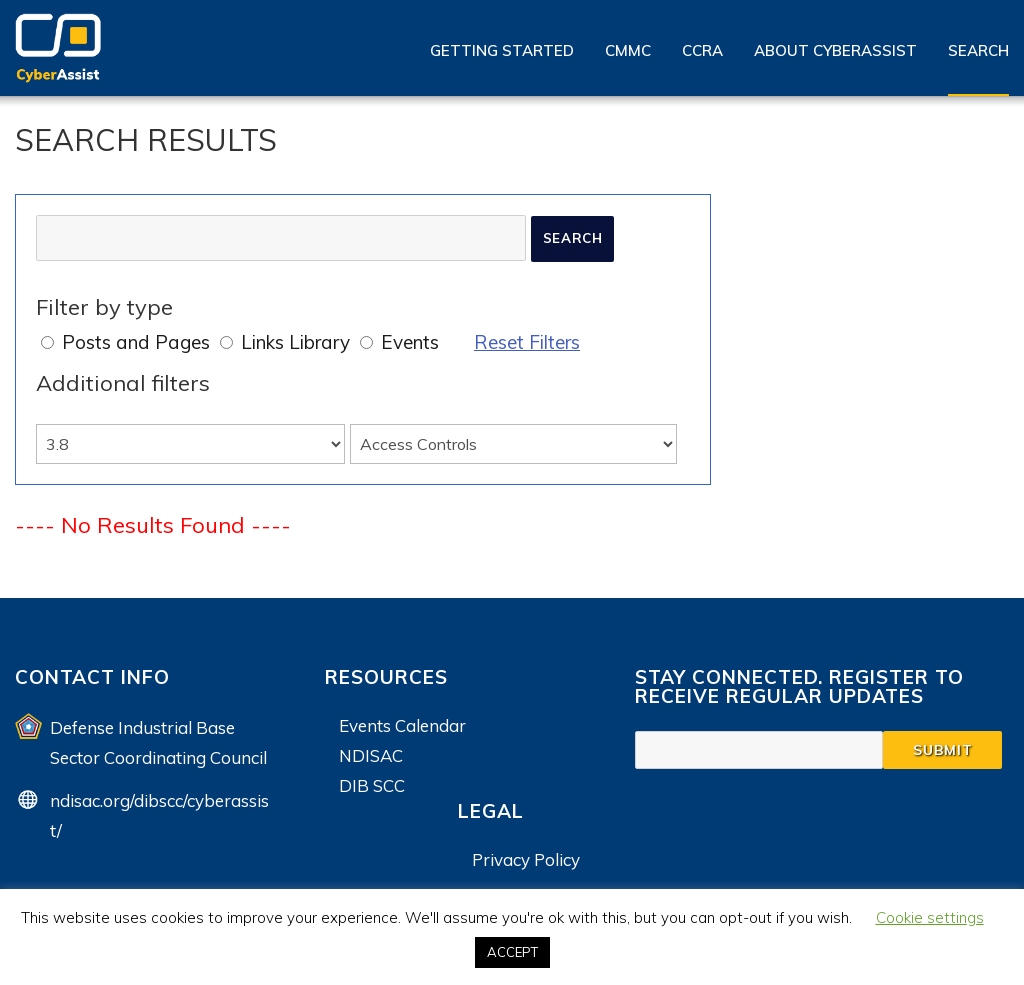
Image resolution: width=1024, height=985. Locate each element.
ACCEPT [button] (512, 952)
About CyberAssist (835, 50)
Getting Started (502, 50)
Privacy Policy (526, 859)
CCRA (702, 50)
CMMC (628, 50)
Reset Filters (527, 342)
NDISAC (371, 755)
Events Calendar (402, 725)
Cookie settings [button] (930, 917)
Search (978, 50)
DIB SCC (372, 785)
